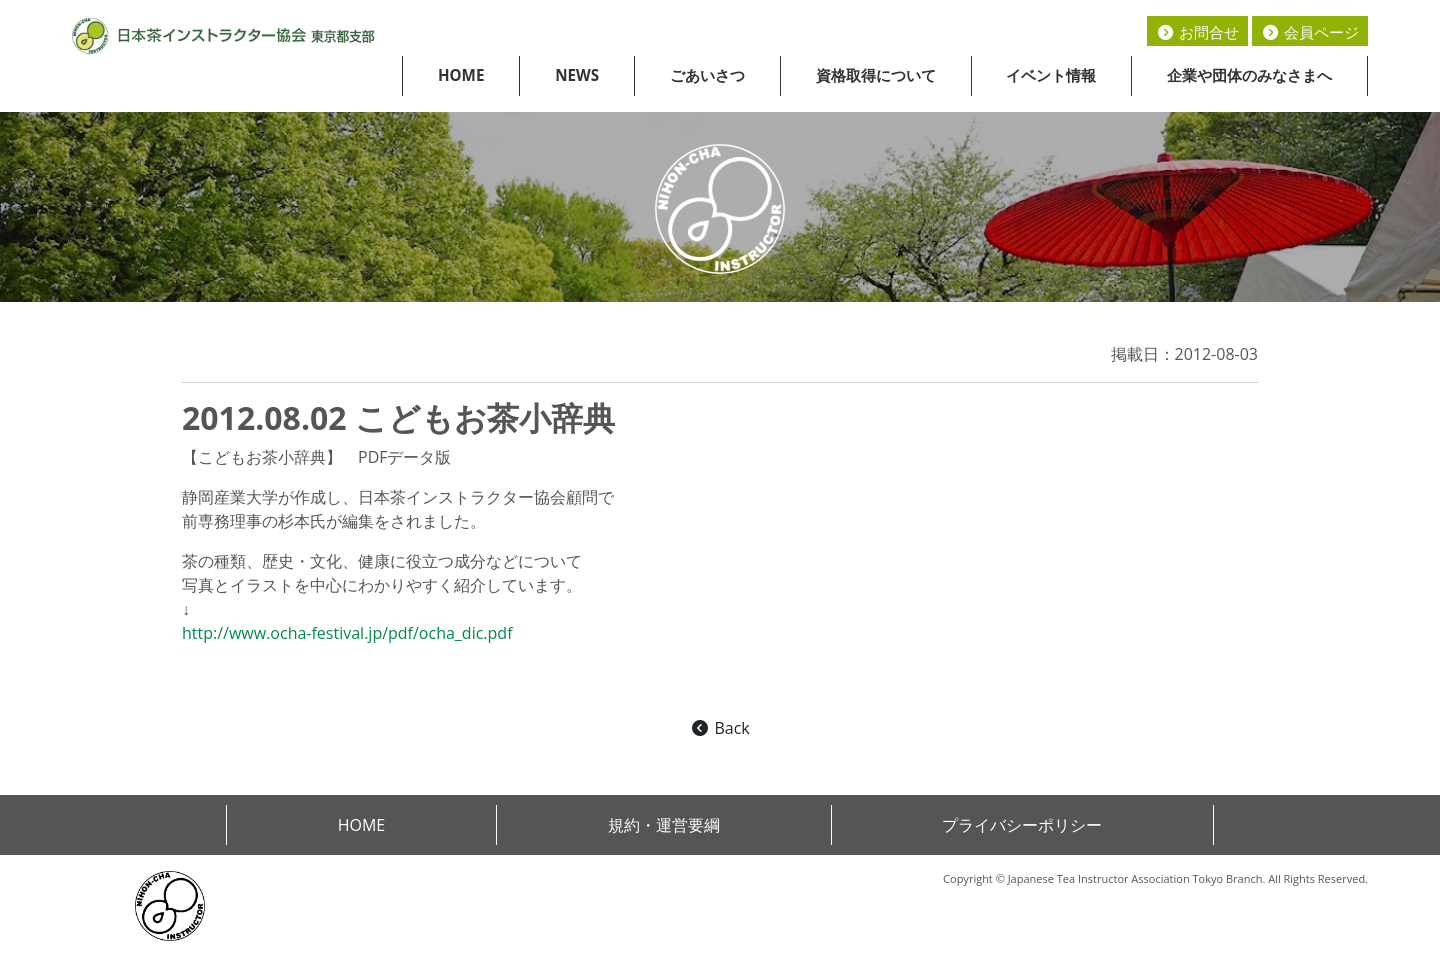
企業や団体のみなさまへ (1249, 75)
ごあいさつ (707, 75)
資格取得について (876, 75)
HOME (461, 75)
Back (719, 728)
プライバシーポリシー (1022, 825)
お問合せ (1197, 32)
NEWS (577, 75)
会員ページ (1310, 32)
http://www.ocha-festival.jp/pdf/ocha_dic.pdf (347, 633)
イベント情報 (1051, 75)
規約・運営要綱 (664, 825)
